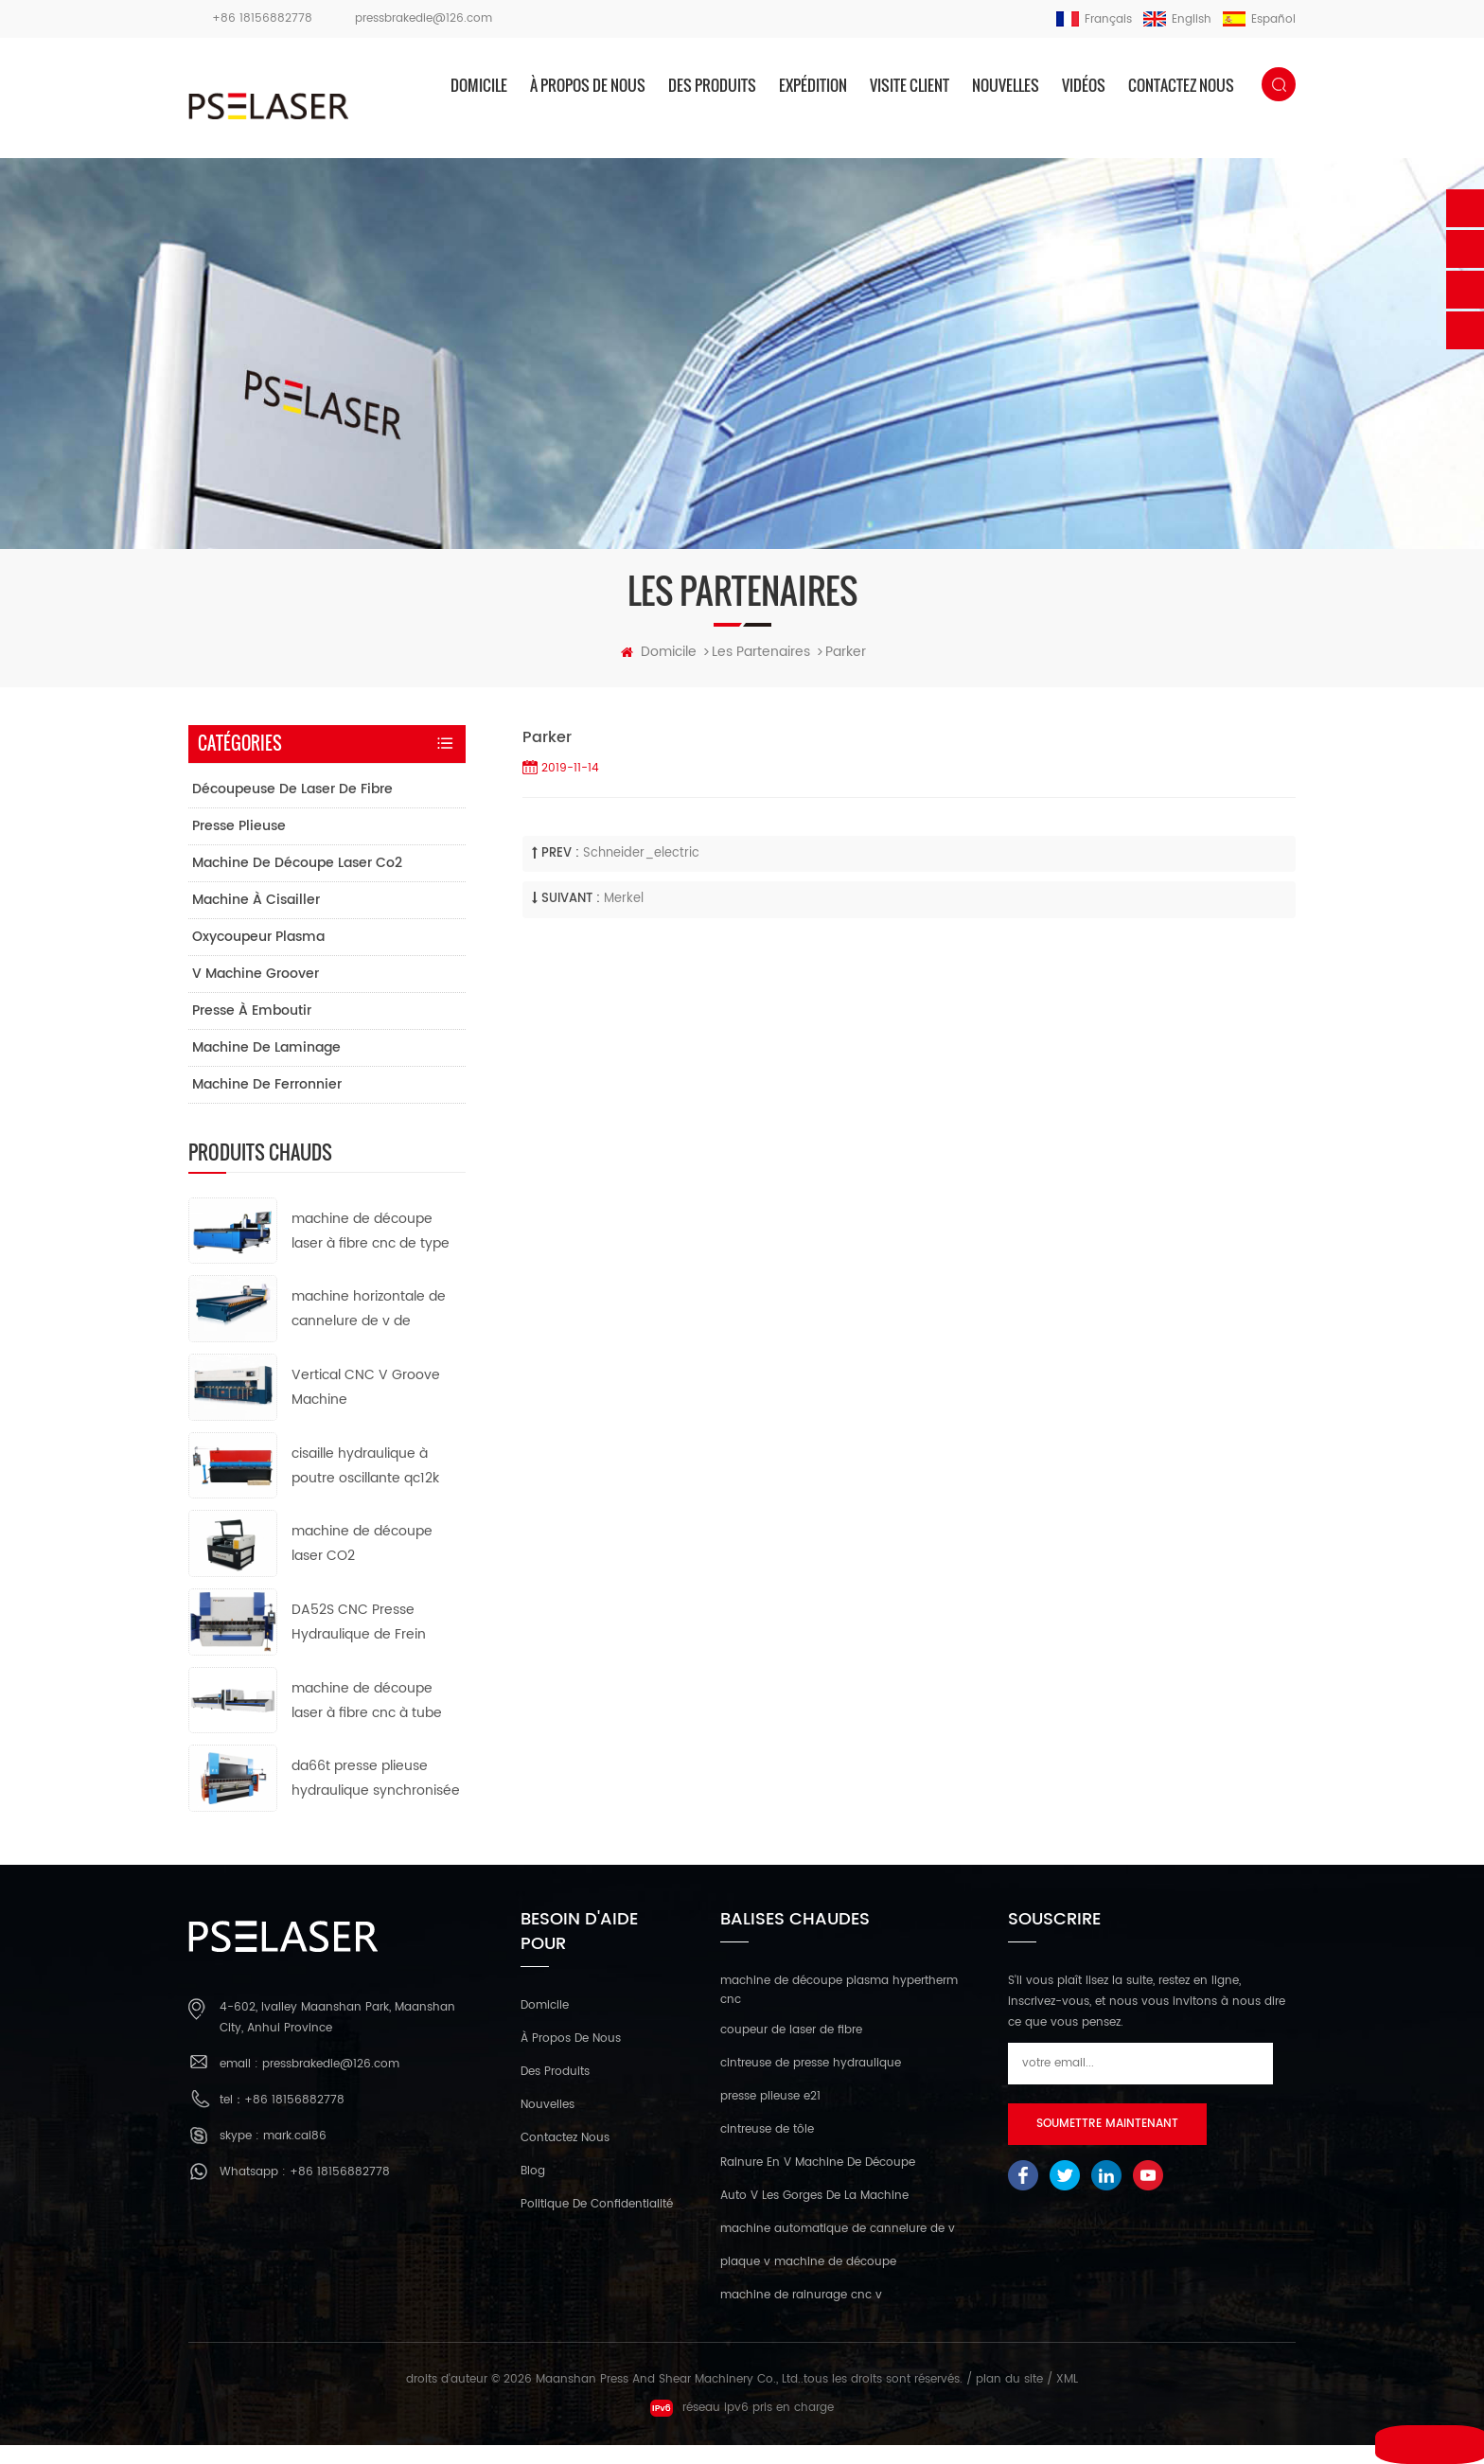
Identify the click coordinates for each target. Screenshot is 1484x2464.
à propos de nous (587, 85)
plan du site (1009, 2398)
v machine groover (255, 991)
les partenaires (761, 671)
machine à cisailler (256, 918)
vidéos (1083, 85)
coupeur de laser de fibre (791, 2049)
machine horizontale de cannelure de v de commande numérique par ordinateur (369, 1328)
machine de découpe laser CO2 (362, 1562)
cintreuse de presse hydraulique (810, 2082)
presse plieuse (239, 844)
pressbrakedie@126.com (423, 18)
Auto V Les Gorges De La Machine (814, 2215)
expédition (813, 85)
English (1177, 19)
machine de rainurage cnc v (801, 2314)
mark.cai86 (295, 2155)
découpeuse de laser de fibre (292, 807)
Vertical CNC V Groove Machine (366, 1406)
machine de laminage (266, 1065)
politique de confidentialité (597, 2222)
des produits (712, 85)
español (1259, 19)
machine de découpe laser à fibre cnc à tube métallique (367, 1720)
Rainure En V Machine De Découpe (817, 2181)
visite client (909, 85)
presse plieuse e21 (770, 2115)
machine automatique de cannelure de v (837, 2248)
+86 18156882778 (262, 18)
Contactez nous (1181, 85)
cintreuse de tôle (767, 2148)
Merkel (624, 918)
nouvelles (1005, 85)
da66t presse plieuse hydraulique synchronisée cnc (376, 1798)
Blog (533, 2189)
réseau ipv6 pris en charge (742, 2427)
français (1094, 19)
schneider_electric (641, 872)
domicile (478, 85)
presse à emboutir (251, 1028)
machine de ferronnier (267, 1102)
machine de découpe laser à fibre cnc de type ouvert (371, 1250)
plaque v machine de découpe (808, 2281)
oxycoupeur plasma (258, 955)
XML (1067, 2398)
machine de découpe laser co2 (297, 881)
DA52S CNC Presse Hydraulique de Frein (359, 1641)
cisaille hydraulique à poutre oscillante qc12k (365, 1484)
